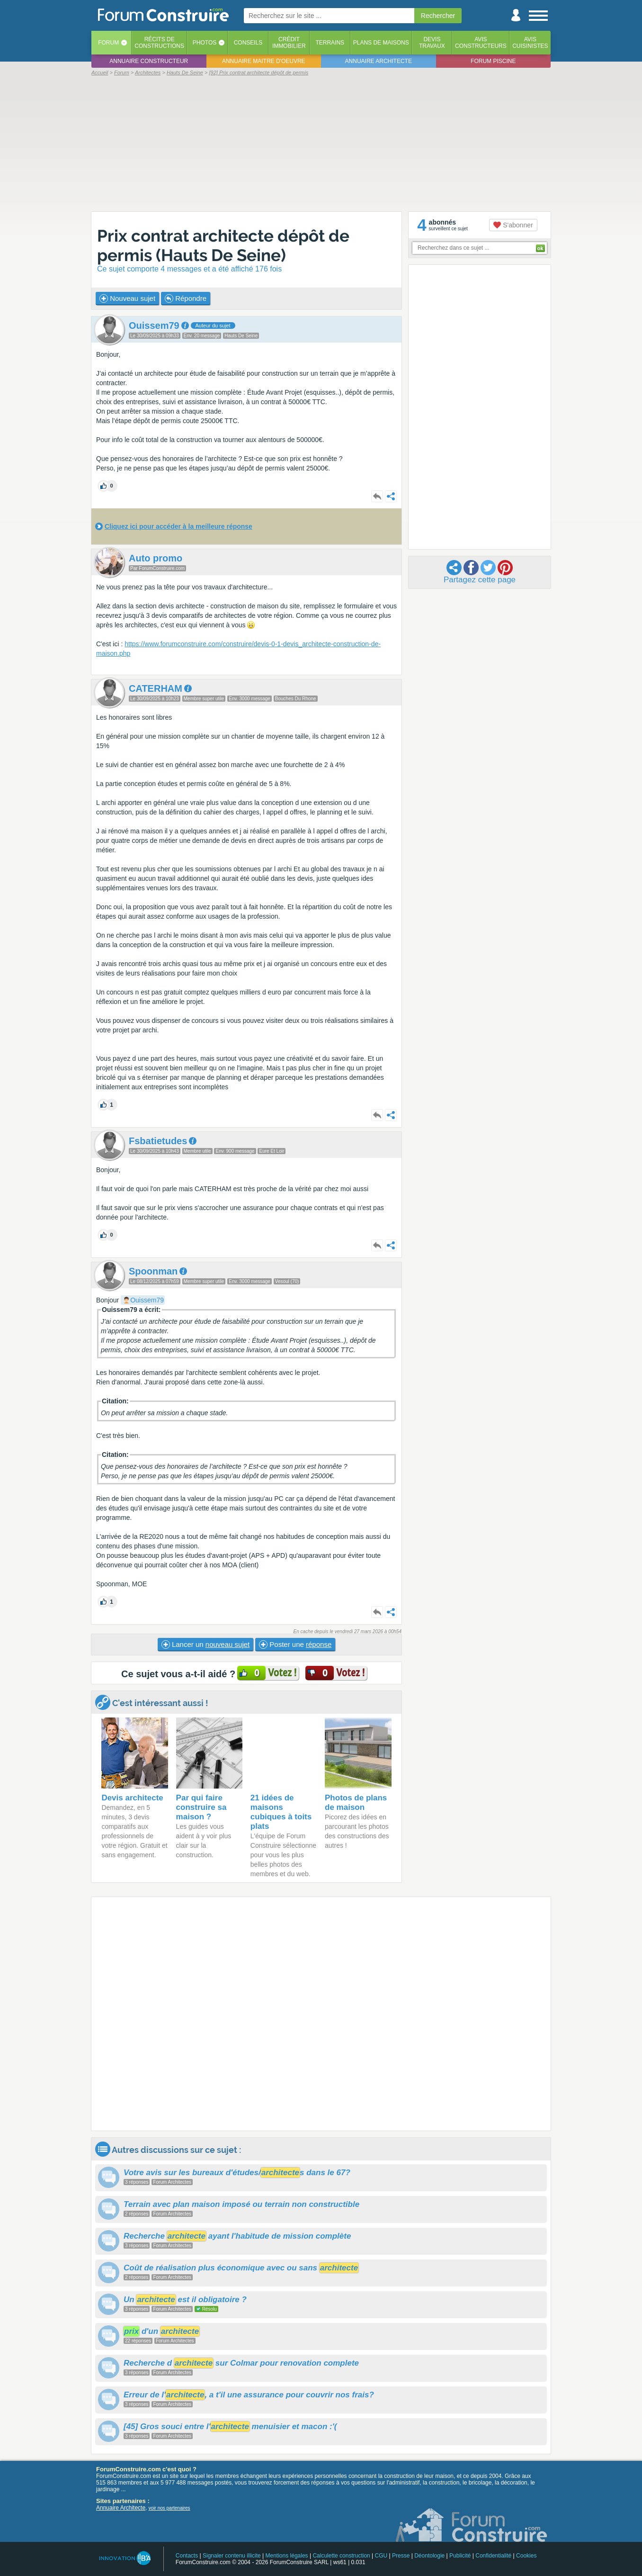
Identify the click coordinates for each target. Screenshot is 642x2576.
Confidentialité (493, 2555)
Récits (159, 42)
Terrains (329, 42)
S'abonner (513, 225)
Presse (401, 2555)
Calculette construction (341, 2555)
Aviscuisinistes (530, 42)
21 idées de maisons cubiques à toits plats (281, 1812)
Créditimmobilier (289, 42)
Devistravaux (432, 42)
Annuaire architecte (378, 61)
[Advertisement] (321, 143)
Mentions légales (287, 2555)
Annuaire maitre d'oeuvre (263, 61)
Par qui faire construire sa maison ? (201, 1807)
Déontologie (429, 2555)
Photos (204, 42)
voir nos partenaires (169, 2508)
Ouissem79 (147, 1300)
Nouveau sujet (127, 298)
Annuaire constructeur (148, 61)
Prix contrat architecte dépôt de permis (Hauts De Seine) (223, 245)
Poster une (295, 1644)
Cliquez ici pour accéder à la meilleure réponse (178, 526)
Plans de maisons (381, 42)
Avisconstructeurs (481, 42)
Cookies (526, 2555)
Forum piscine (493, 61)
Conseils (248, 42)
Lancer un (205, 1644)
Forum (108, 42)
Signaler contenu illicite (232, 2555)
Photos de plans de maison (356, 1802)
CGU (381, 2555)
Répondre (185, 298)
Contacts (187, 2555)
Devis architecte (132, 1797)
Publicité (460, 2555)
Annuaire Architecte (120, 2507)
